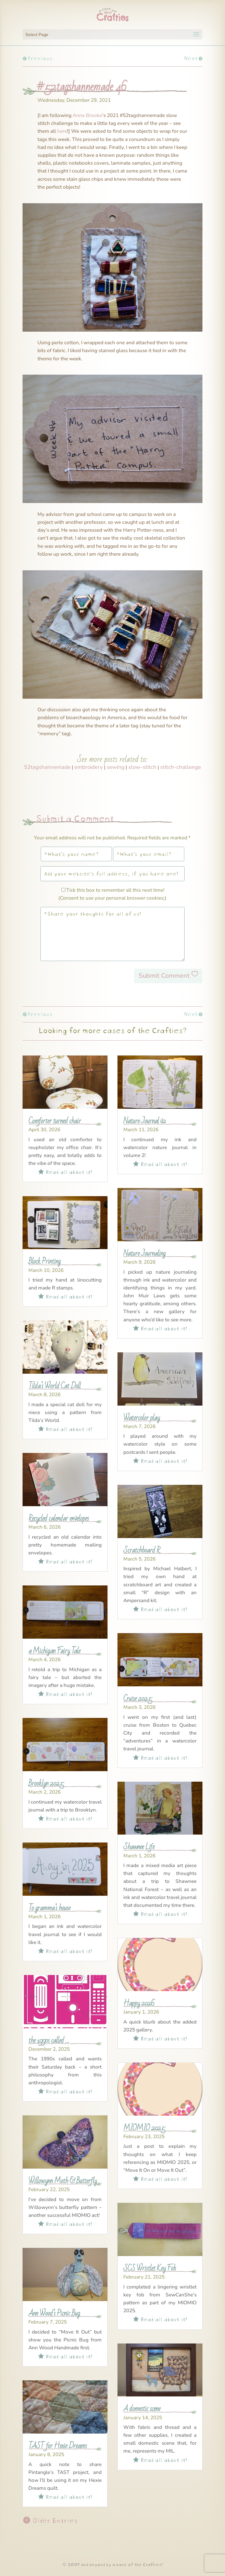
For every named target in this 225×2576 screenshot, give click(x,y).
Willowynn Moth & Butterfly (62, 2181)
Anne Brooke (87, 115)
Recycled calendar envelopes (58, 1518)
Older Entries (54, 2519)
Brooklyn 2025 (46, 1783)
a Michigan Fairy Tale (54, 1651)
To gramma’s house (49, 1908)
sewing (116, 767)
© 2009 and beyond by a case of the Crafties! (112, 2563)
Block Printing (44, 1261)
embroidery (88, 767)
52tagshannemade (47, 767)
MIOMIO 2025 (144, 2128)
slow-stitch (142, 767)
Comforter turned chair (54, 1121)
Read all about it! (65, 1171)
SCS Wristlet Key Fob (149, 2268)
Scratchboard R (141, 1550)
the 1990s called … (48, 2040)
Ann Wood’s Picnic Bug (54, 2313)
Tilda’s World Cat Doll (54, 1386)
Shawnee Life (138, 1847)
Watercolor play (141, 1418)
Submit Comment (164, 975)
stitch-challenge (180, 767)
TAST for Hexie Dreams (57, 2446)
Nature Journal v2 (144, 1121)
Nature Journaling (144, 1253)
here (62, 131)
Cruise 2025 (137, 1698)
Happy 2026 (138, 2003)
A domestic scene (141, 2408)
